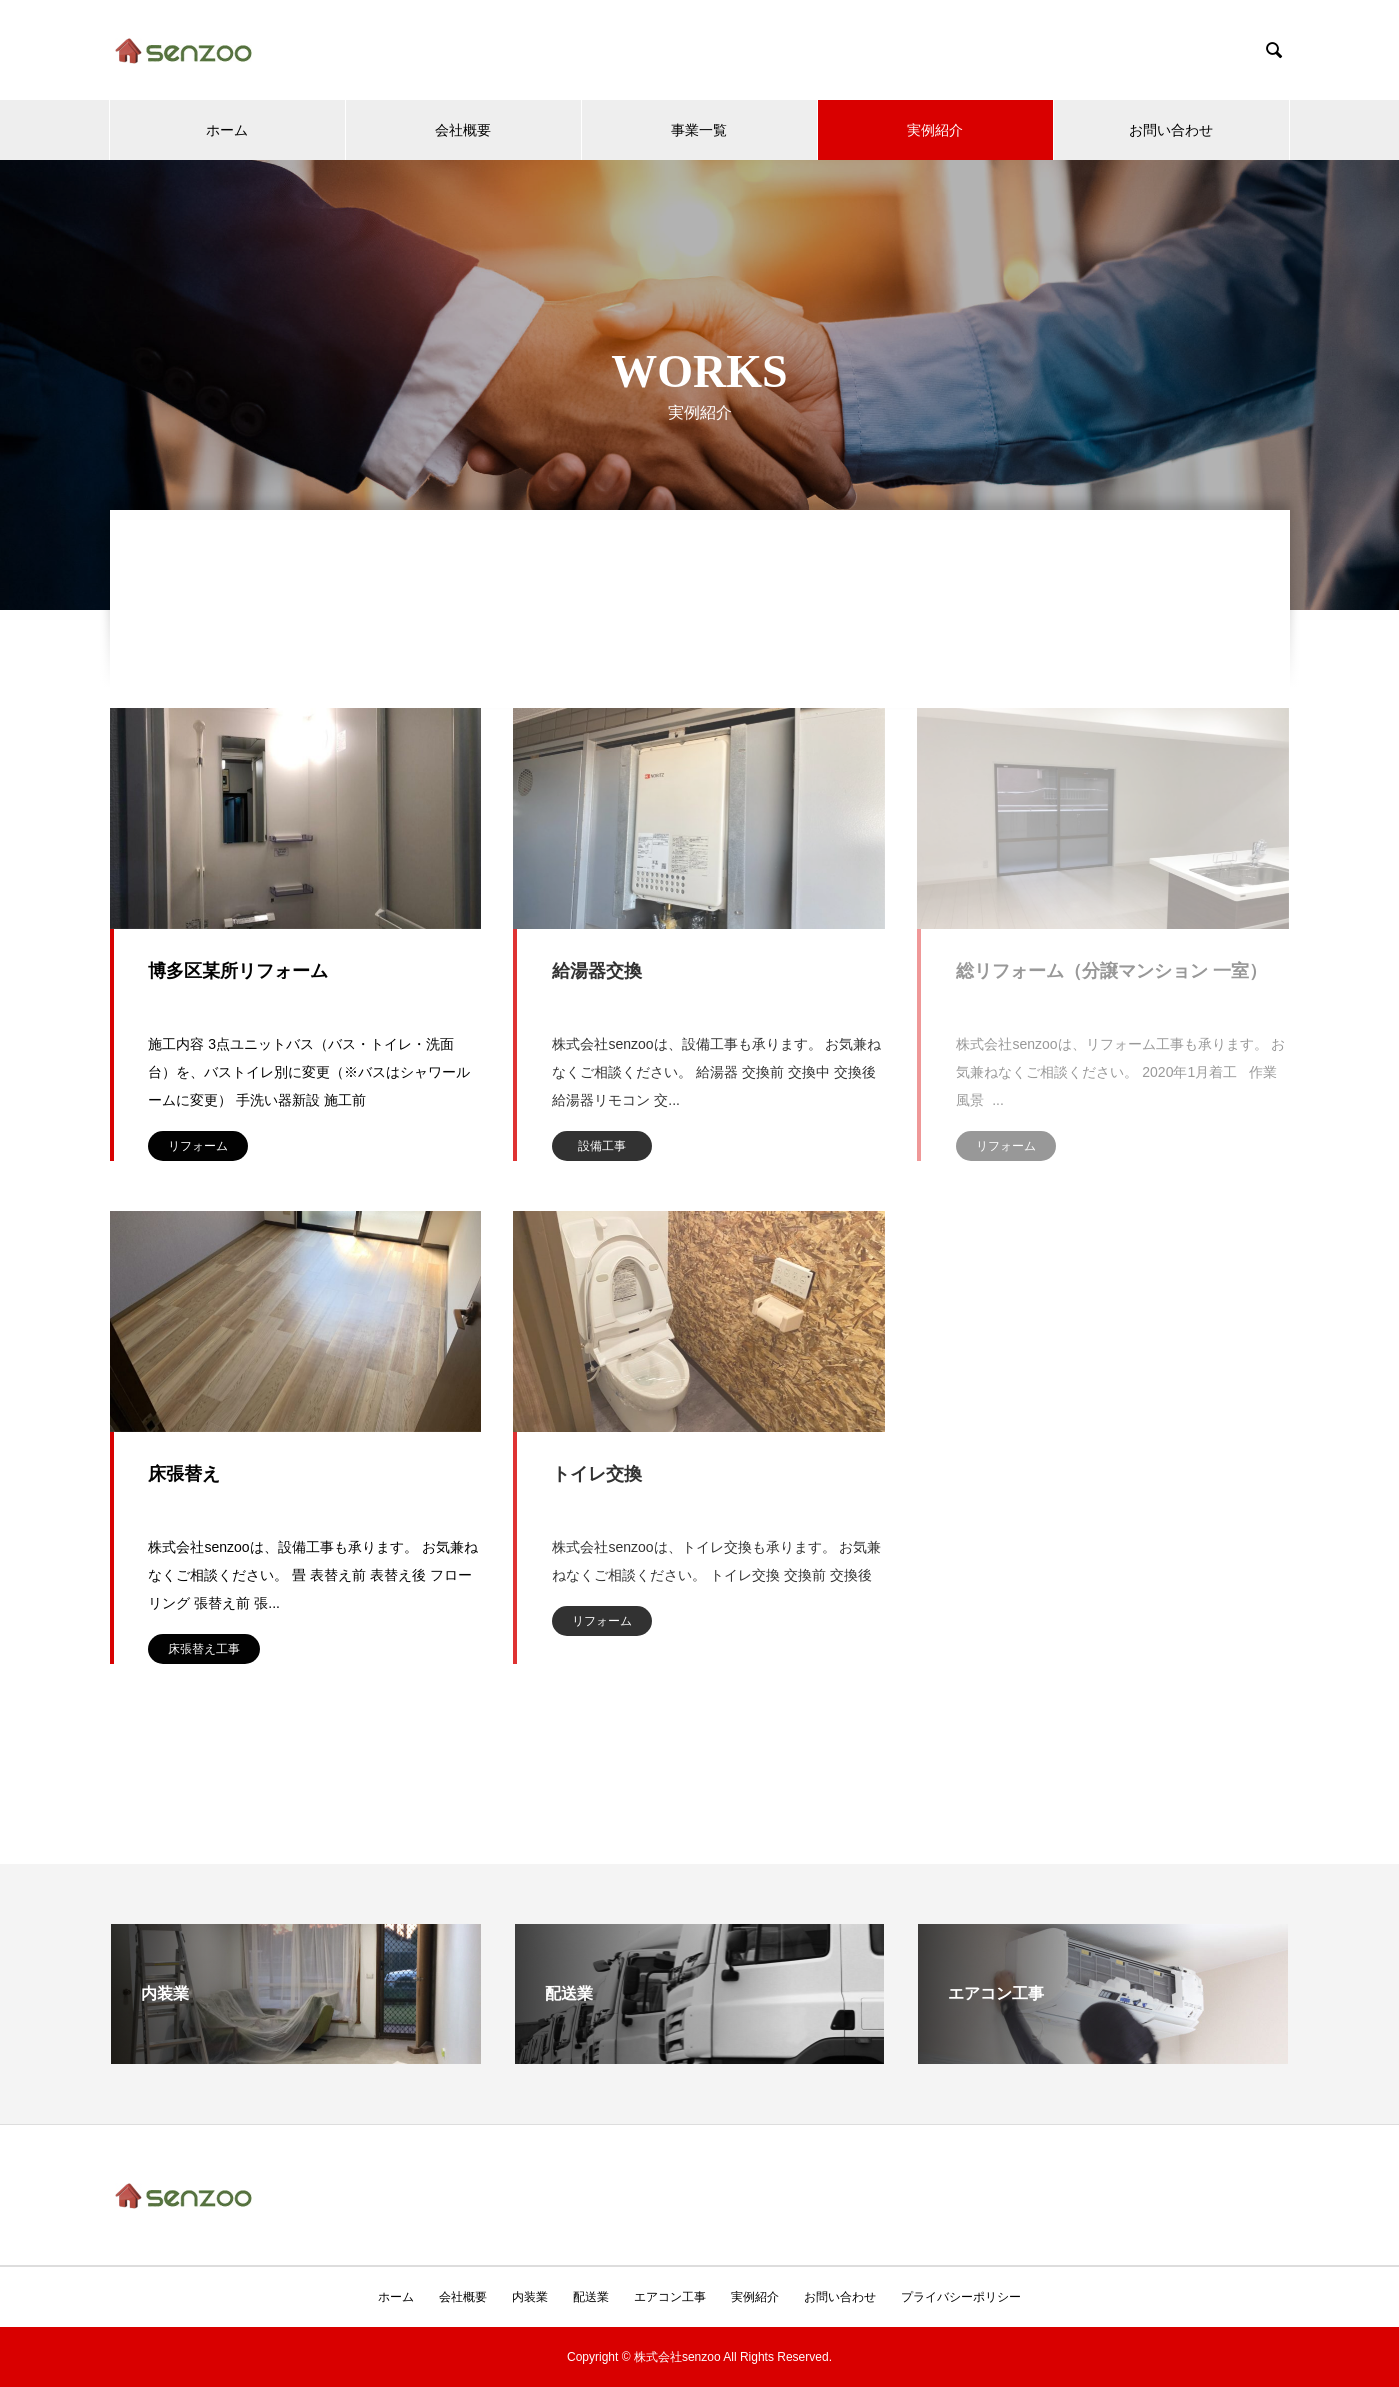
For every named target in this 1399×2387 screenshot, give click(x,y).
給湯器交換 (597, 971)
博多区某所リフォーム (238, 971)
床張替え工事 (204, 1649)
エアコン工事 (670, 2297)
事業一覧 (699, 130)
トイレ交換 (597, 1474)
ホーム (227, 130)
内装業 (530, 2297)
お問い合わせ (1171, 130)
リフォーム (198, 1146)
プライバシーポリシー (961, 2297)
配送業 (591, 2297)
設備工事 (602, 1146)
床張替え (184, 1474)
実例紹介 (935, 130)
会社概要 (463, 130)
